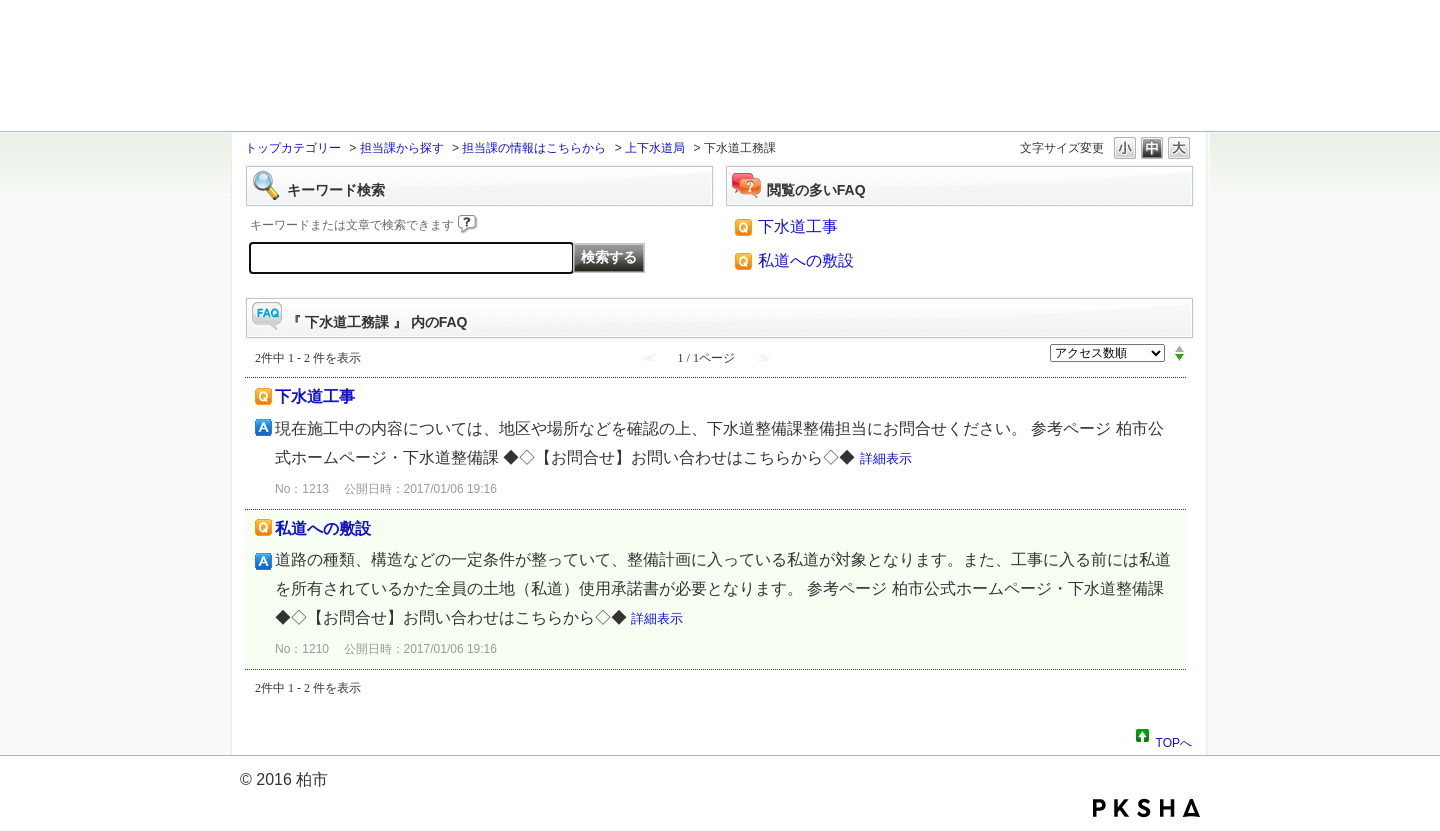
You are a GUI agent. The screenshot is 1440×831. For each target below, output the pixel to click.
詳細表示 (886, 458)
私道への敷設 (806, 260)
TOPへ (1174, 740)
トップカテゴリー (293, 148)
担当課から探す (402, 148)
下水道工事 (798, 226)
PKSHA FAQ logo (1146, 808)
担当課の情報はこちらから (534, 148)
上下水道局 (655, 148)
